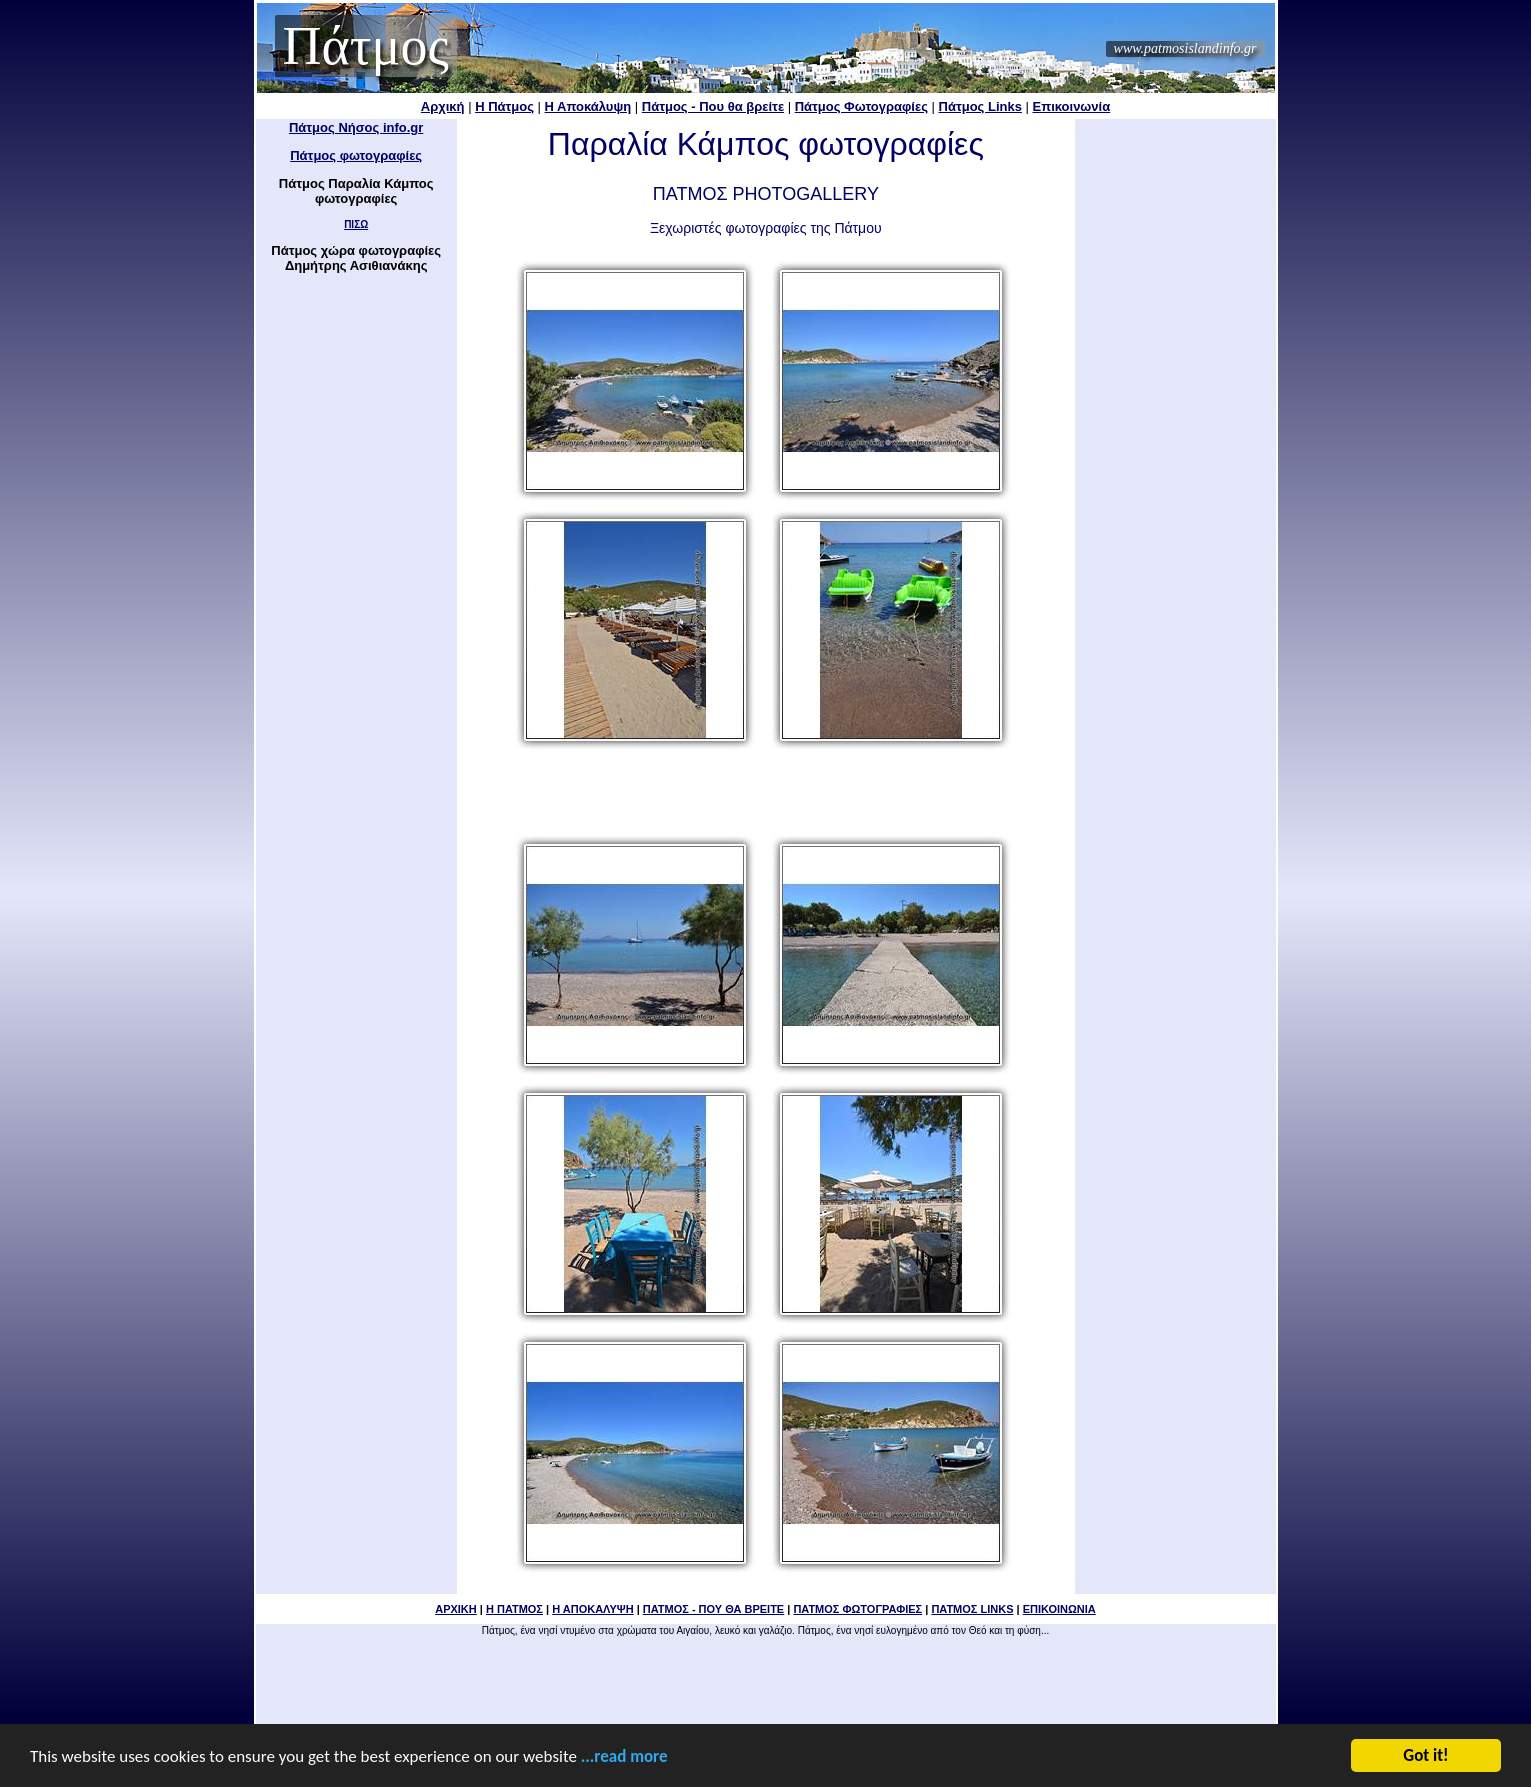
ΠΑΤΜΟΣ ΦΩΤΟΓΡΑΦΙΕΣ (857, 1609)
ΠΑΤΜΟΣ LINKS (972, 1609)
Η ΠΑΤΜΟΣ (514, 1609)
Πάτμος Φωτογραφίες (861, 106)
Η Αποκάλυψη (588, 106)
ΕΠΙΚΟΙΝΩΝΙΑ (1059, 1609)
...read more (624, 1758)
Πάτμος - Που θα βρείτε (713, 106)
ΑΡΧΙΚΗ (456, 1609)
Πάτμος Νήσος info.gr (356, 127)
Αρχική (443, 106)
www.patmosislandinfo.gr (1185, 48)
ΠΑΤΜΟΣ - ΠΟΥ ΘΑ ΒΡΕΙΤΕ (713, 1609)
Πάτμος (366, 46)
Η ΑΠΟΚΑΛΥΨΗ (592, 1609)
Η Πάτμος (504, 106)
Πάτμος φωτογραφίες (356, 155)
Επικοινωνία (1072, 106)
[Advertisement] (766, 794)
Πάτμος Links (980, 106)
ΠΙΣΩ (356, 224)
